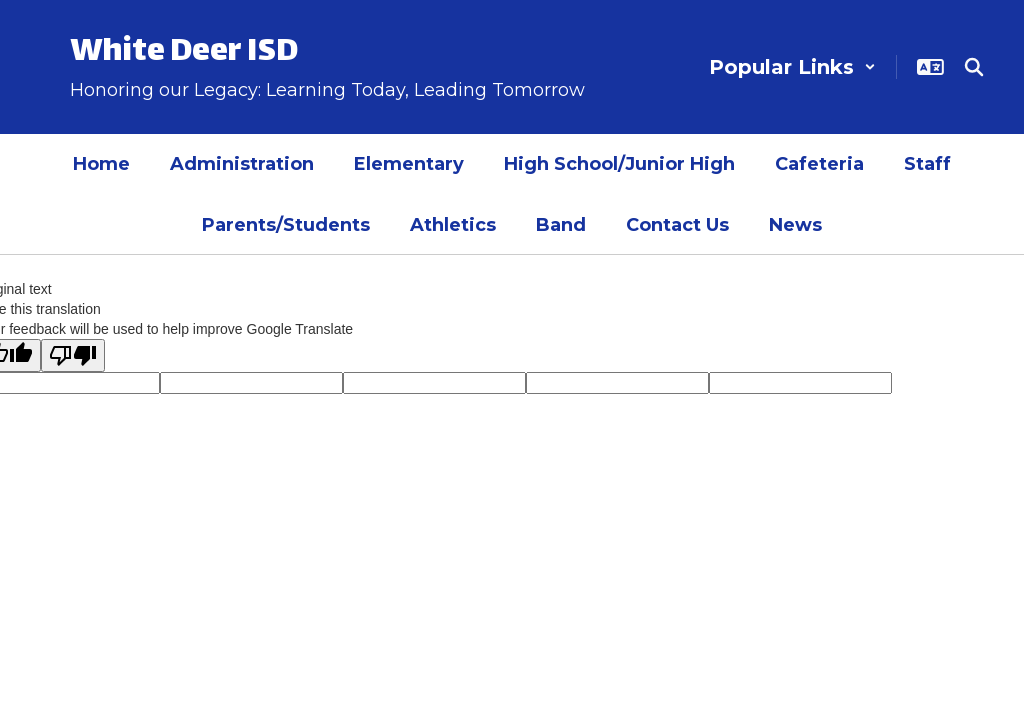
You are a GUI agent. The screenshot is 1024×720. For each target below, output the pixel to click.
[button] (792, 67)
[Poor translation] (73, 355)
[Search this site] (974, 67)
